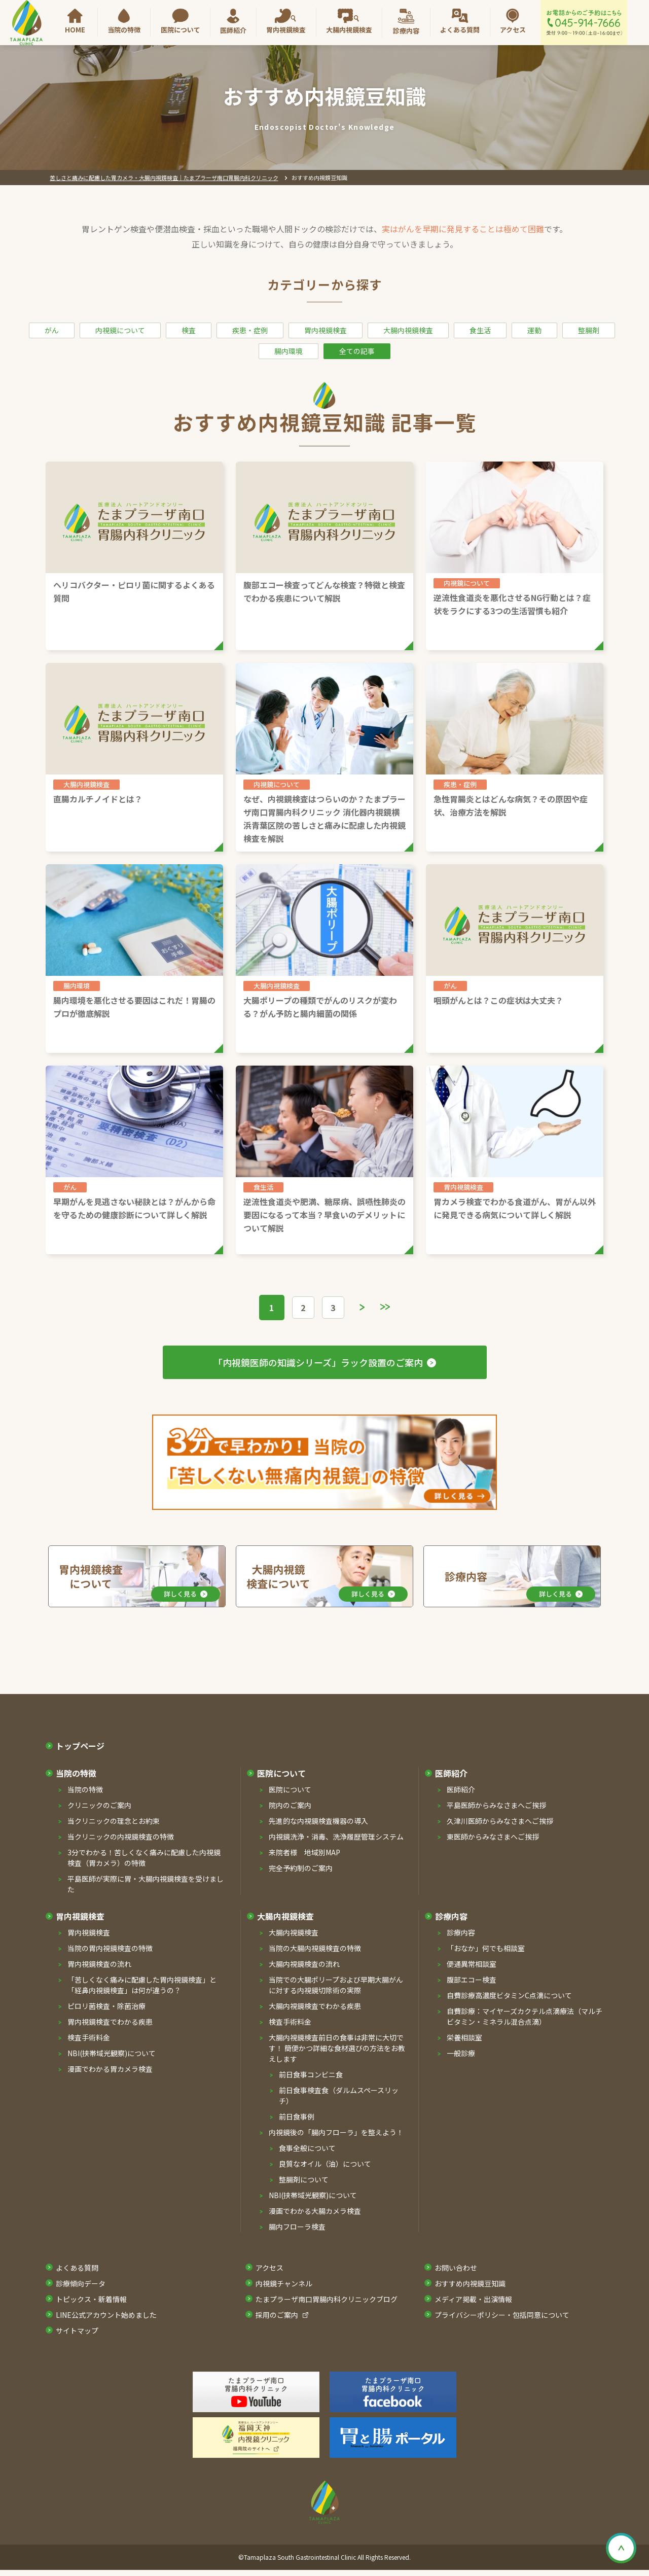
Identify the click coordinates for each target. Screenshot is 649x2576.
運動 (534, 330)
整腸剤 (588, 330)
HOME (75, 29)
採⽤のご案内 (277, 2316)
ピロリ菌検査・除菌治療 (106, 2007)
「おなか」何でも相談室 (486, 1949)
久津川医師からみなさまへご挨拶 (500, 1822)
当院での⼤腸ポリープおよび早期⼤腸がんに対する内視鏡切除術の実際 (336, 1985)
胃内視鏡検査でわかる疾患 (110, 2023)
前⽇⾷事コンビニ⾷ (311, 2075)
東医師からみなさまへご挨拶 (493, 1837)
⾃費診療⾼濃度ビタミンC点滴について (509, 1996)
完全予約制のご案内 (301, 1869)
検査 (189, 330)
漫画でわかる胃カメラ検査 (110, 2070)
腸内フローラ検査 (297, 2227)
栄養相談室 (464, 2038)
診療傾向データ (80, 2284)
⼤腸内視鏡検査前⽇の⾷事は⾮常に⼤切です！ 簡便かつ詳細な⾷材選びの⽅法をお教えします (337, 2049)
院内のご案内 (290, 1806)
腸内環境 (288, 351)
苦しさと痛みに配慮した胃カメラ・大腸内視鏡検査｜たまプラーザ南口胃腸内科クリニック (164, 177)
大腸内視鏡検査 (349, 29)
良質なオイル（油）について (325, 2165)
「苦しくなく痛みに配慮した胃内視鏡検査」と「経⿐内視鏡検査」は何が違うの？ (142, 1985)
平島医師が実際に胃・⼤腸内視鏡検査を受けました (145, 1885)
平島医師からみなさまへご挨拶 (496, 1806)
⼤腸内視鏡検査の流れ (304, 1965)
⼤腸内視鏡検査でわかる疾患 (315, 2007)
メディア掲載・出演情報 (473, 2300)
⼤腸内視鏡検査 (285, 1917)
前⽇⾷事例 (296, 2117)
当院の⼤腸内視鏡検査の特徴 (315, 1949)
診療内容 (406, 31)
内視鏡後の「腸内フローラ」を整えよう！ (336, 2133)
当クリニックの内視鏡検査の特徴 (120, 1837)
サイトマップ (77, 2331)
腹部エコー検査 (471, 1980)
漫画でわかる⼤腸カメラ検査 (315, 2212)
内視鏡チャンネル (284, 2284)
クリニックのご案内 (99, 1806)
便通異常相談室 (471, 1965)
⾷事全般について (307, 2149)
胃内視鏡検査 (286, 29)
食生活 (480, 330)
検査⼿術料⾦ (290, 2023)
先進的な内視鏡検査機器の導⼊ (318, 1822)
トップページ (80, 1747)
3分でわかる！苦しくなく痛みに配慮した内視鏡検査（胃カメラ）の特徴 (144, 1858)
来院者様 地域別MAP (304, 1853)
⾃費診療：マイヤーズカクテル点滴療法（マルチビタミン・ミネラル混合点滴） (524, 2017)
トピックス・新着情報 (91, 2300)
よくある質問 (460, 29)
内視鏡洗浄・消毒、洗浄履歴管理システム (336, 1837)
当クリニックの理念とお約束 (113, 1822)
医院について (180, 29)
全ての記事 (357, 351)
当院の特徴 (123, 29)
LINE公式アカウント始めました (106, 2316)
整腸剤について (304, 2180)
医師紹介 (233, 30)
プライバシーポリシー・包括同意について (502, 2316)
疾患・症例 (250, 330)
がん (52, 330)
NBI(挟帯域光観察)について (111, 2054)
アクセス (513, 29)
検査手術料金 (88, 2038)
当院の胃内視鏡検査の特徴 (110, 1949)
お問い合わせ (456, 2269)
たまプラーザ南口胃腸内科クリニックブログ (327, 2300)
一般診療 (461, 2054)
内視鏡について (120, 330)
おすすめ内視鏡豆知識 (470, 2284)
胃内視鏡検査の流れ (99, 1965)
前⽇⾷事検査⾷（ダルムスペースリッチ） (339, 2096)
